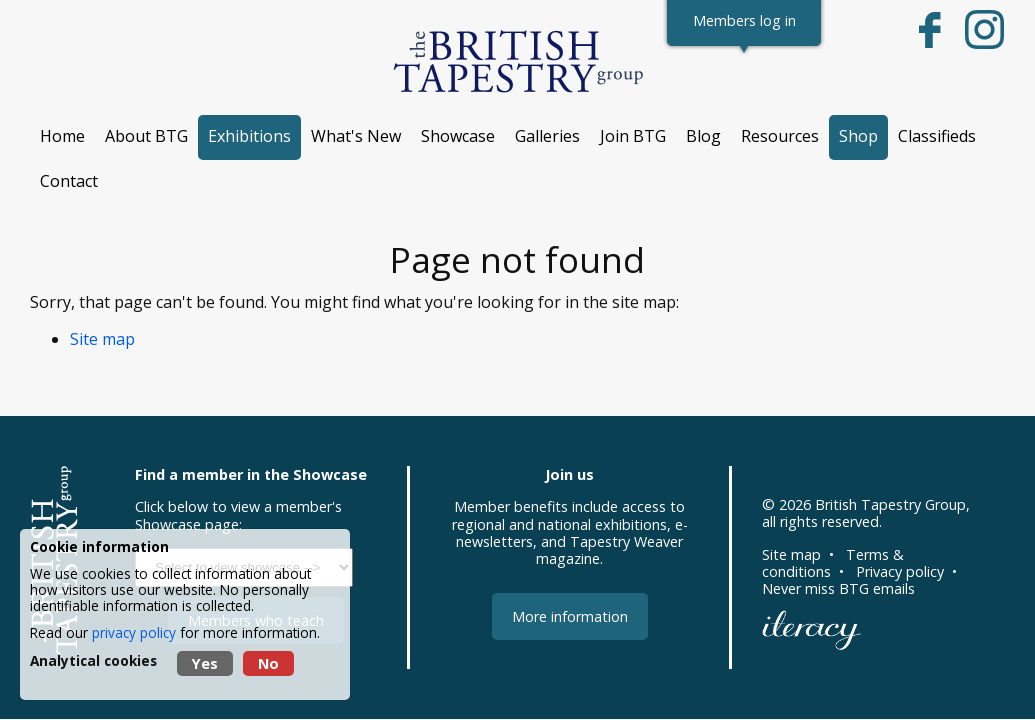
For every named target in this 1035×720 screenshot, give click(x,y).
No (268, 663)
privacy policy (134, 632)
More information (570, 616)
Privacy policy (900, 571)
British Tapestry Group (890, 504)
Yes (205, 663)
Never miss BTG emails (838, 588)
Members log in (744, 20)
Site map (102, 339)
